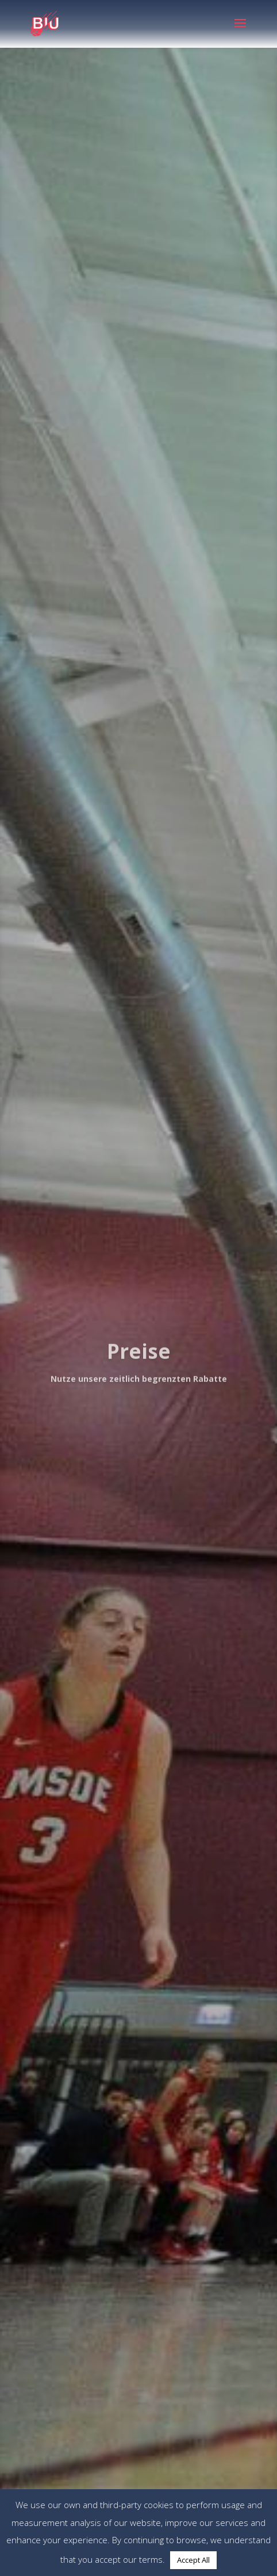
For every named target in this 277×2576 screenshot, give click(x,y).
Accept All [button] (193, 2560)
